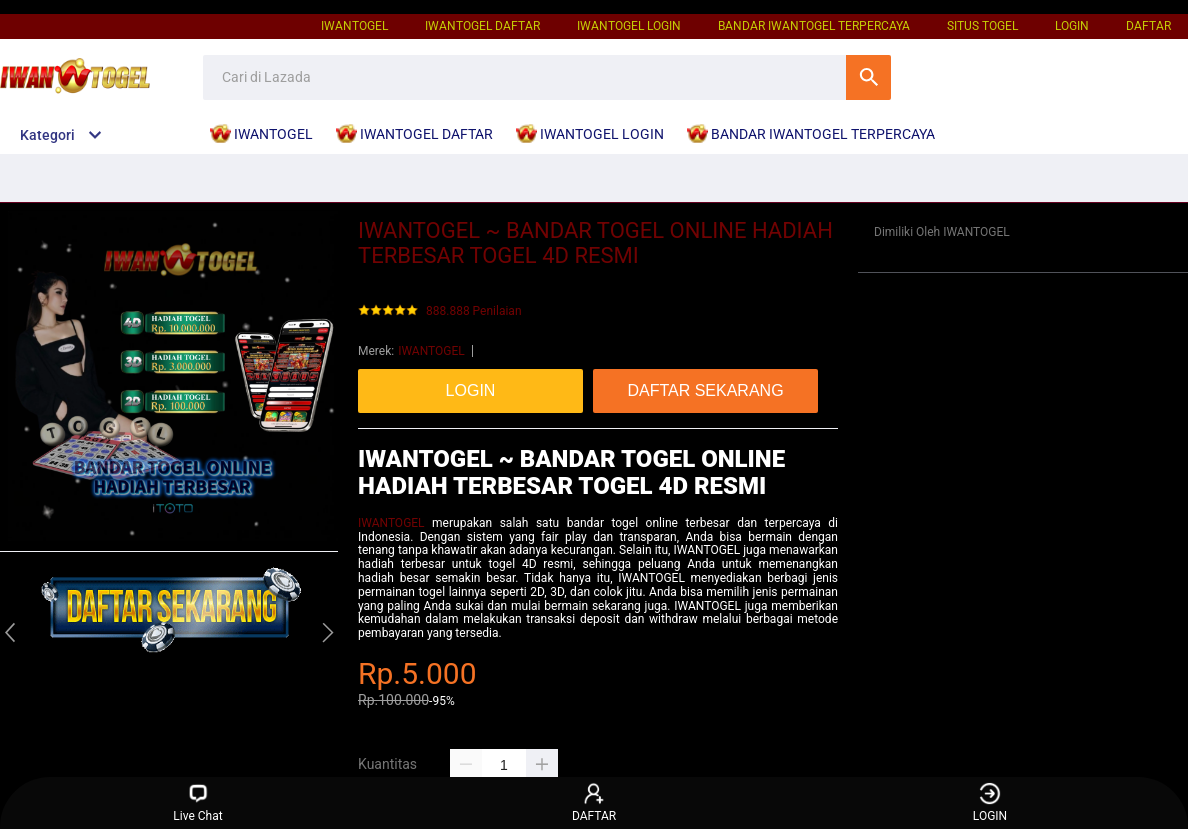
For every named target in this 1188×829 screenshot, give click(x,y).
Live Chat (197, 802)
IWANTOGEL (354, 26)
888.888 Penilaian (474, 311)
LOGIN (1072, 26)
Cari (868, 77)
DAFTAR (1148, 26)
